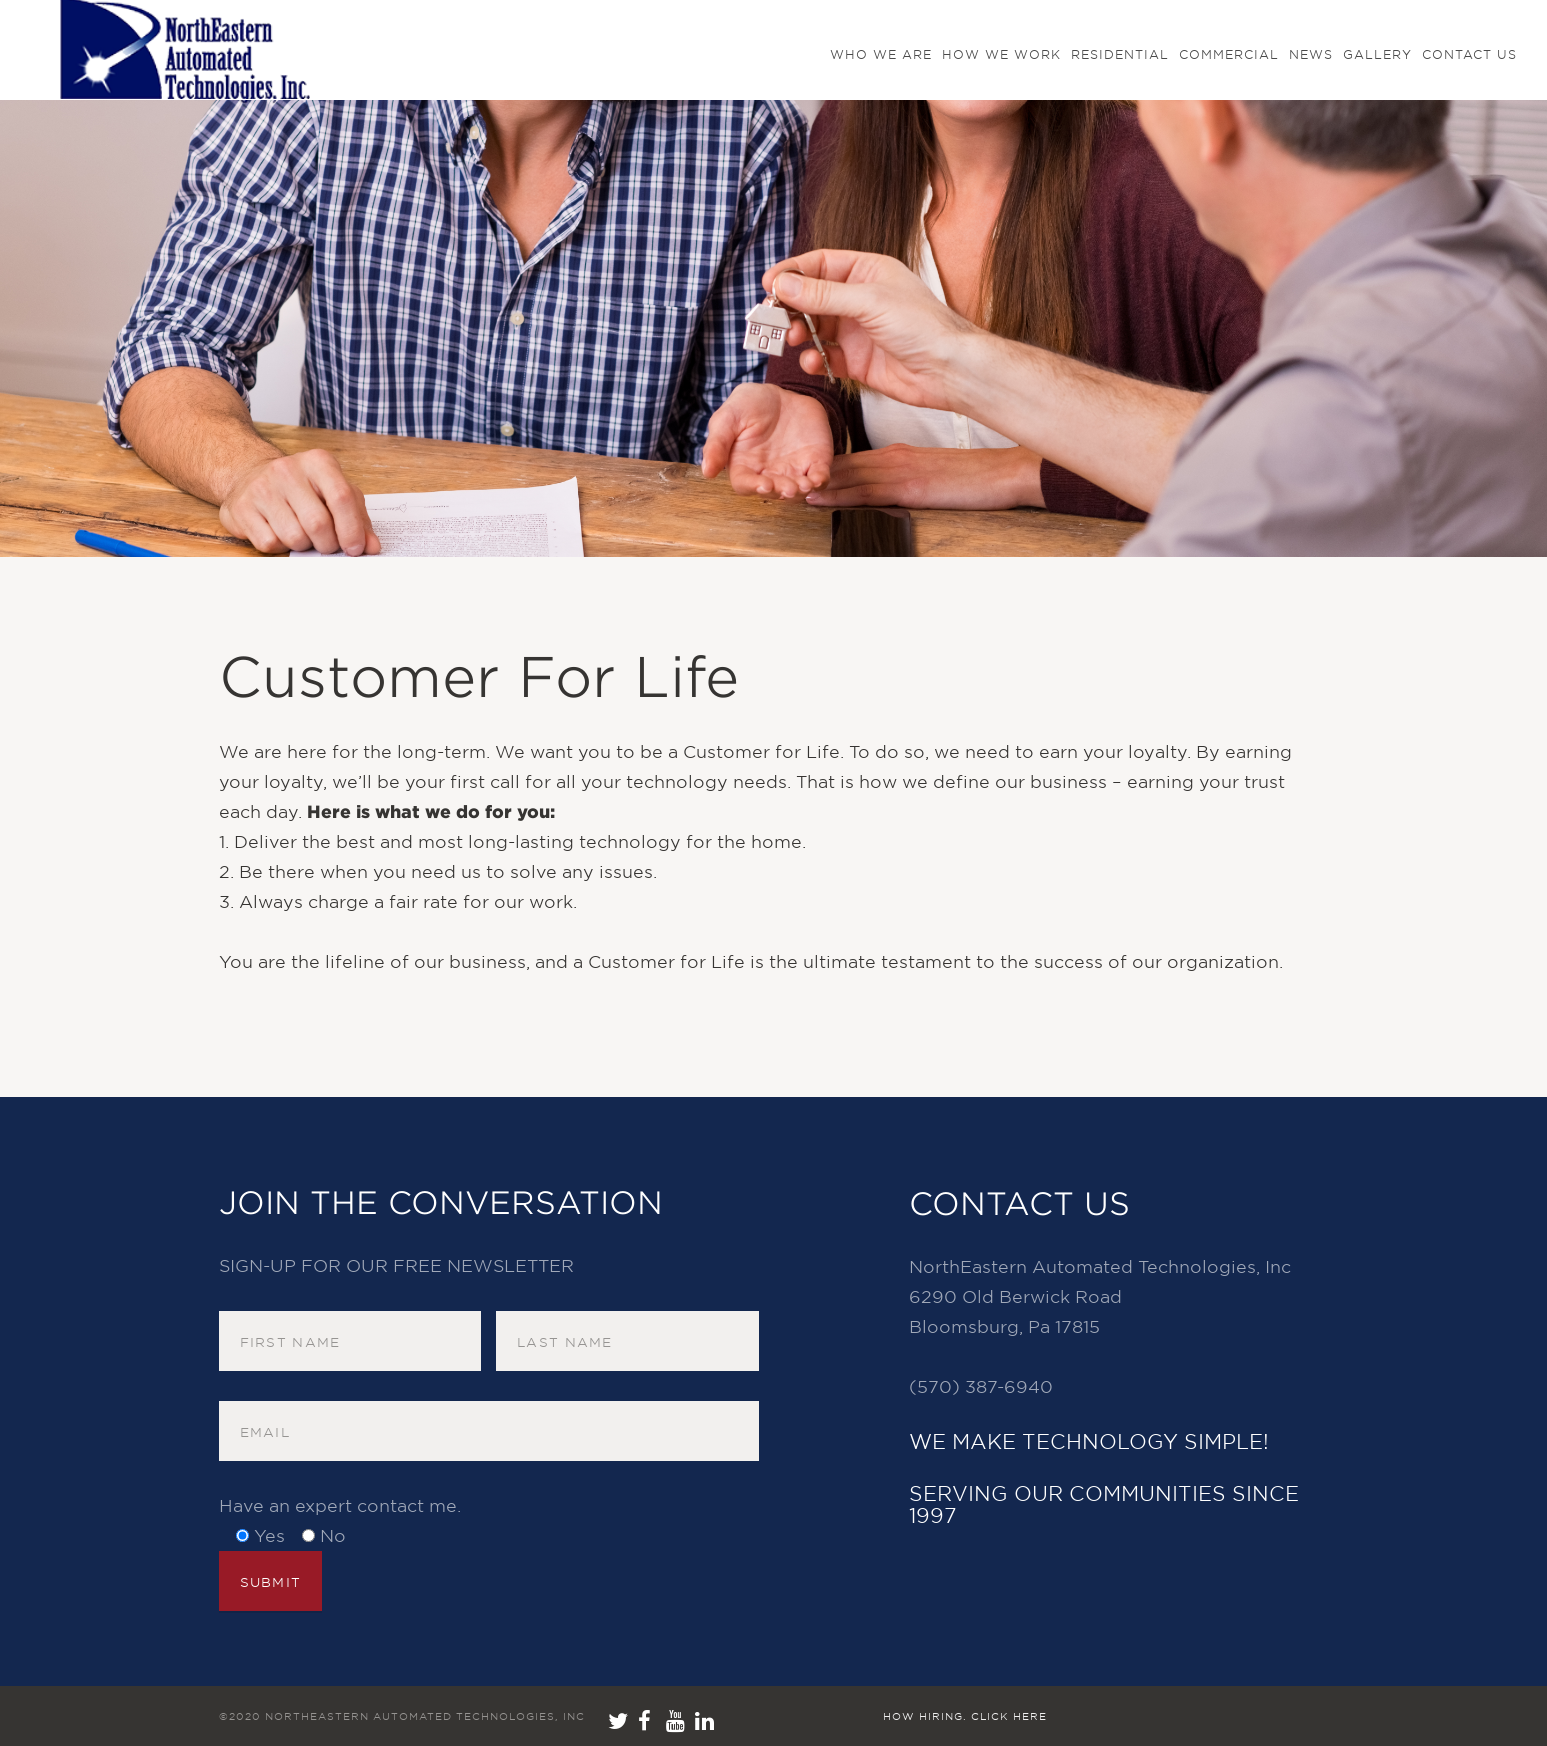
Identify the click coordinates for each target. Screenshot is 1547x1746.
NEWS (1311, 54)
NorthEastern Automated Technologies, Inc (425, 1716)
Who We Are (881, 54)
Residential (1120, 54)
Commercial (1229, 54)
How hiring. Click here (965, 1716)
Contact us (1469, 54)
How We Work (1001, 54)
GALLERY (1377, 54)
